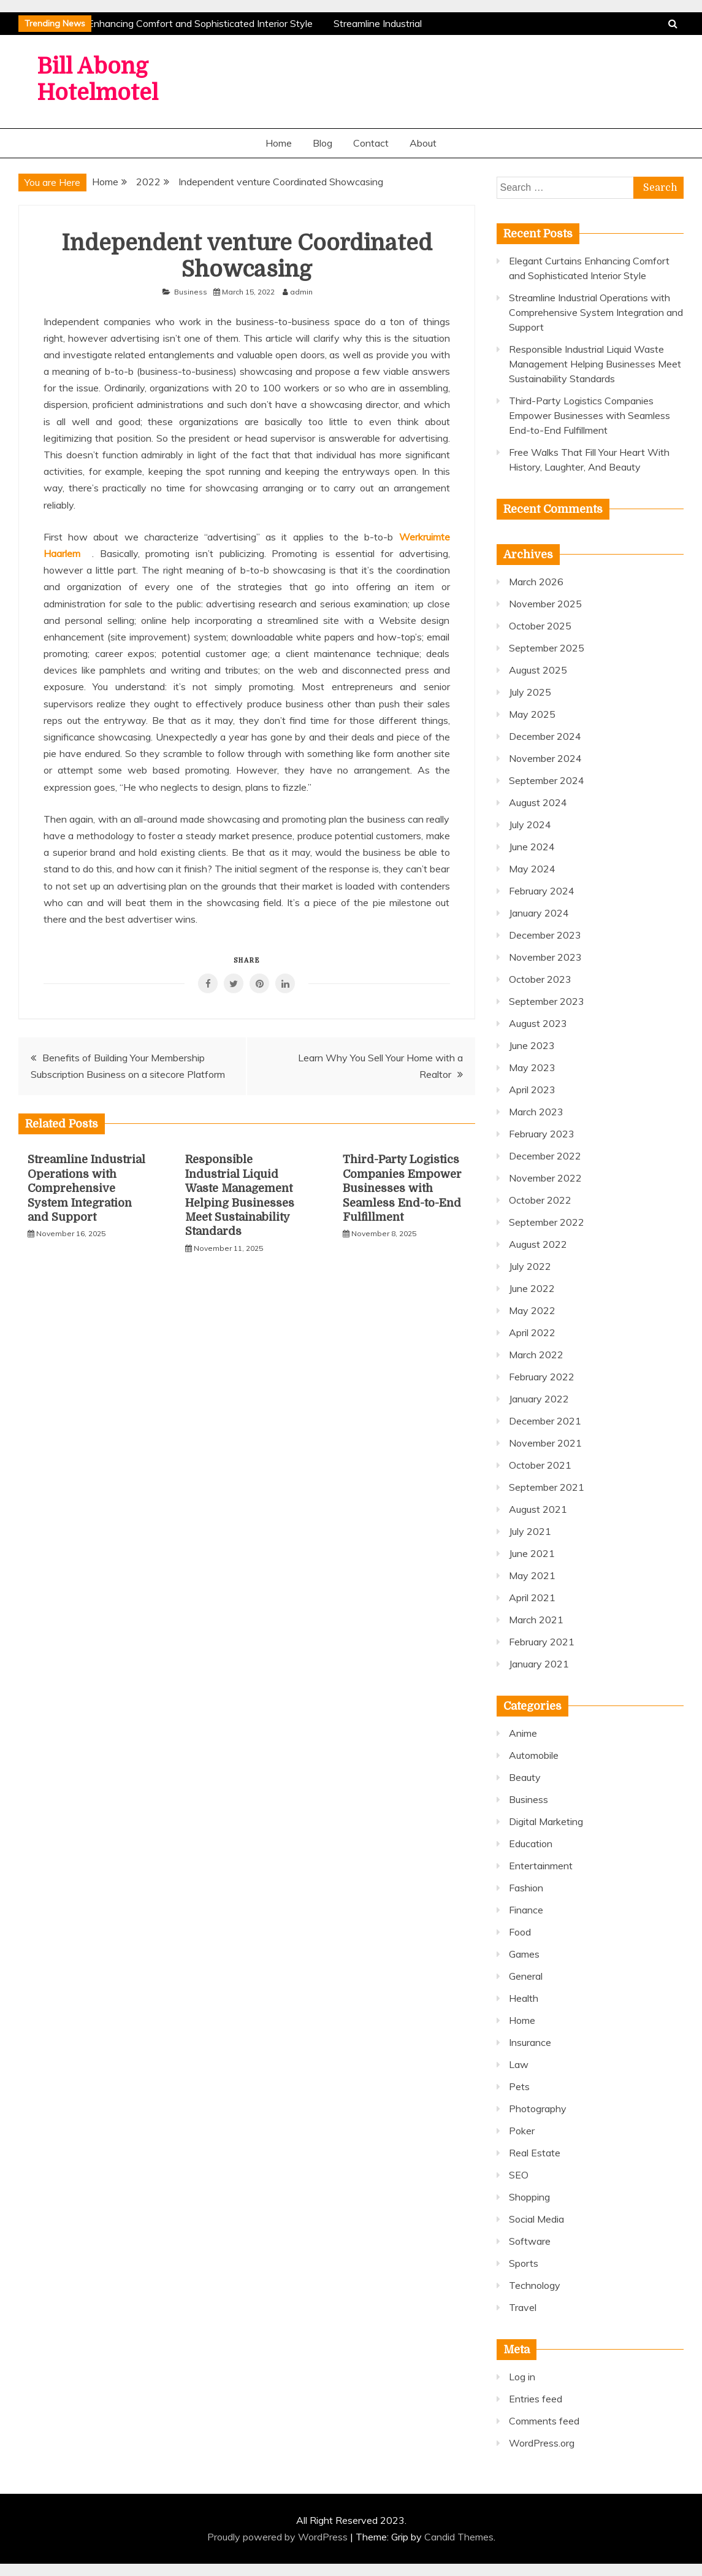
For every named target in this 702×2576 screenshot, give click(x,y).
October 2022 (540, 1200)
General (526, 1976)
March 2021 (536, 1619)
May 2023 (532, 1067)
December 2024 (545, 736)
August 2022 (538, 1244)
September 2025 (546, 648)
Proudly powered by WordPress (278, 2537)
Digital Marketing (546, 1821)
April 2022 (532, 1332)
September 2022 (546, 1222)
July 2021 (530, 1531)
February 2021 (541, 1642)
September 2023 (546, 1001)
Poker (522, 2130)
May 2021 (532, 1575)
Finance (526, 1910)
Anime (523, 1733)
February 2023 (541, 1134)
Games (524, 1954)
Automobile (534, 1755)
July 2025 (530, 692)
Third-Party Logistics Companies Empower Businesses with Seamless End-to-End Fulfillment (402, 1188)
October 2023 (540, 979)
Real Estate (534, 2153)
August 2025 (538, 670)
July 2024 (530, 824)
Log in (522, 2376)
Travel (522, 2307)
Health (523, 1998)
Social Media (536, 2219)
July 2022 (530, 1266)
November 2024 (545, 758)
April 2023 (532, 1089)
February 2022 (541, 1377)
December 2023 (545, 935)
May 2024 (532, 869)
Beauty (525, 1777)
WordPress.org (541, 2443)
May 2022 (532, 1310)
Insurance (530, 2042)
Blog (322, 143)
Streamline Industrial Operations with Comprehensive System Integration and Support (86, 1188)
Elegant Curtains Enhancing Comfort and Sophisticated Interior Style (164, 23)
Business (190, 291)
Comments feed (544, 2421)
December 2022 (545, 1156)
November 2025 (545, 604)
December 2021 (545, 1421)
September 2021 (546, 1487)
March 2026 (536, 581)
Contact (371, 143)
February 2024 (541, 891)
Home (278, 143)
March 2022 (536, 1354)
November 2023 (545, 957)
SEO (518, 2175)
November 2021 (545, 1443)
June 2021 (532, 1553)
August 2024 (538, 802)
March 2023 (536, 1111)
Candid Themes (459, 2537)
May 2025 (532, 714)
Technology (534, 2285)
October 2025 (540, 626)
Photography (538, 2108)
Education (530, 1843)
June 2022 (532, 1288)
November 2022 (545, 1178)
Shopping (529, 2197)
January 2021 (539, 1664)
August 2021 (538, 1509)
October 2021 (540, 1465)
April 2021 (532, 1597)
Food (520, 1932)
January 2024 (539, 913)
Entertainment (541, 1865)
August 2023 (538, 1023)
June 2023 (532, 1045)
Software (530, 2241)
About (423, 143)
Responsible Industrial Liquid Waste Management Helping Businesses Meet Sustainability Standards (595, 364)
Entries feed (535, 2399)
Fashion (526, 1888)
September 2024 (546, 780)
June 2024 (532, 846)
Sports (523, 2263)
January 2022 (539, 1399)
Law (518, 2064)
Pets (519, 2086)
